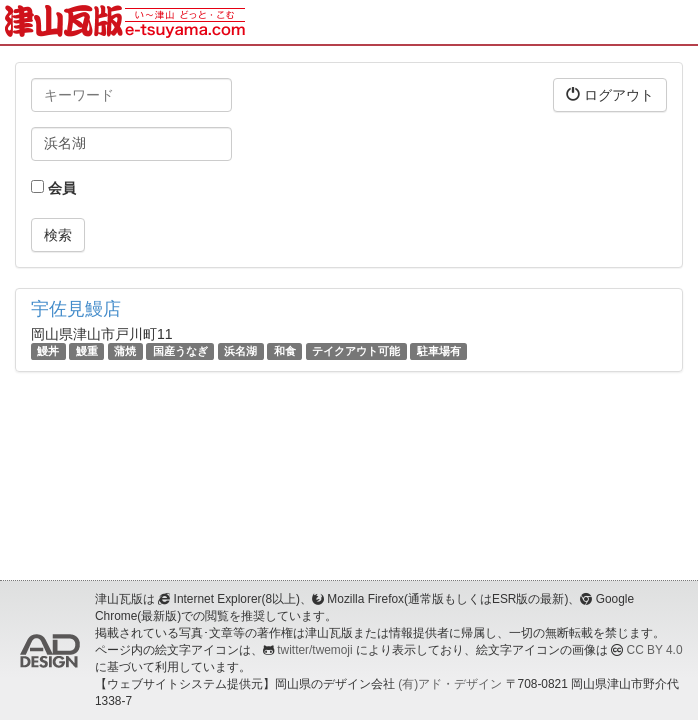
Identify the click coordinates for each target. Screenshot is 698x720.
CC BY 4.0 (655, 650)
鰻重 (87, 351)
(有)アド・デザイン (450, 684)
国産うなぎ (180, 351)
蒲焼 (125, 351)
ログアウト (610, 94)
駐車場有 (439, 351)
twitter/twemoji (314, 650)
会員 (53, 188)
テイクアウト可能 (356, 351)
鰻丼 (48, 351)
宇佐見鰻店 (76, 309)
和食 (285, 351)
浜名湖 (240, 351)
